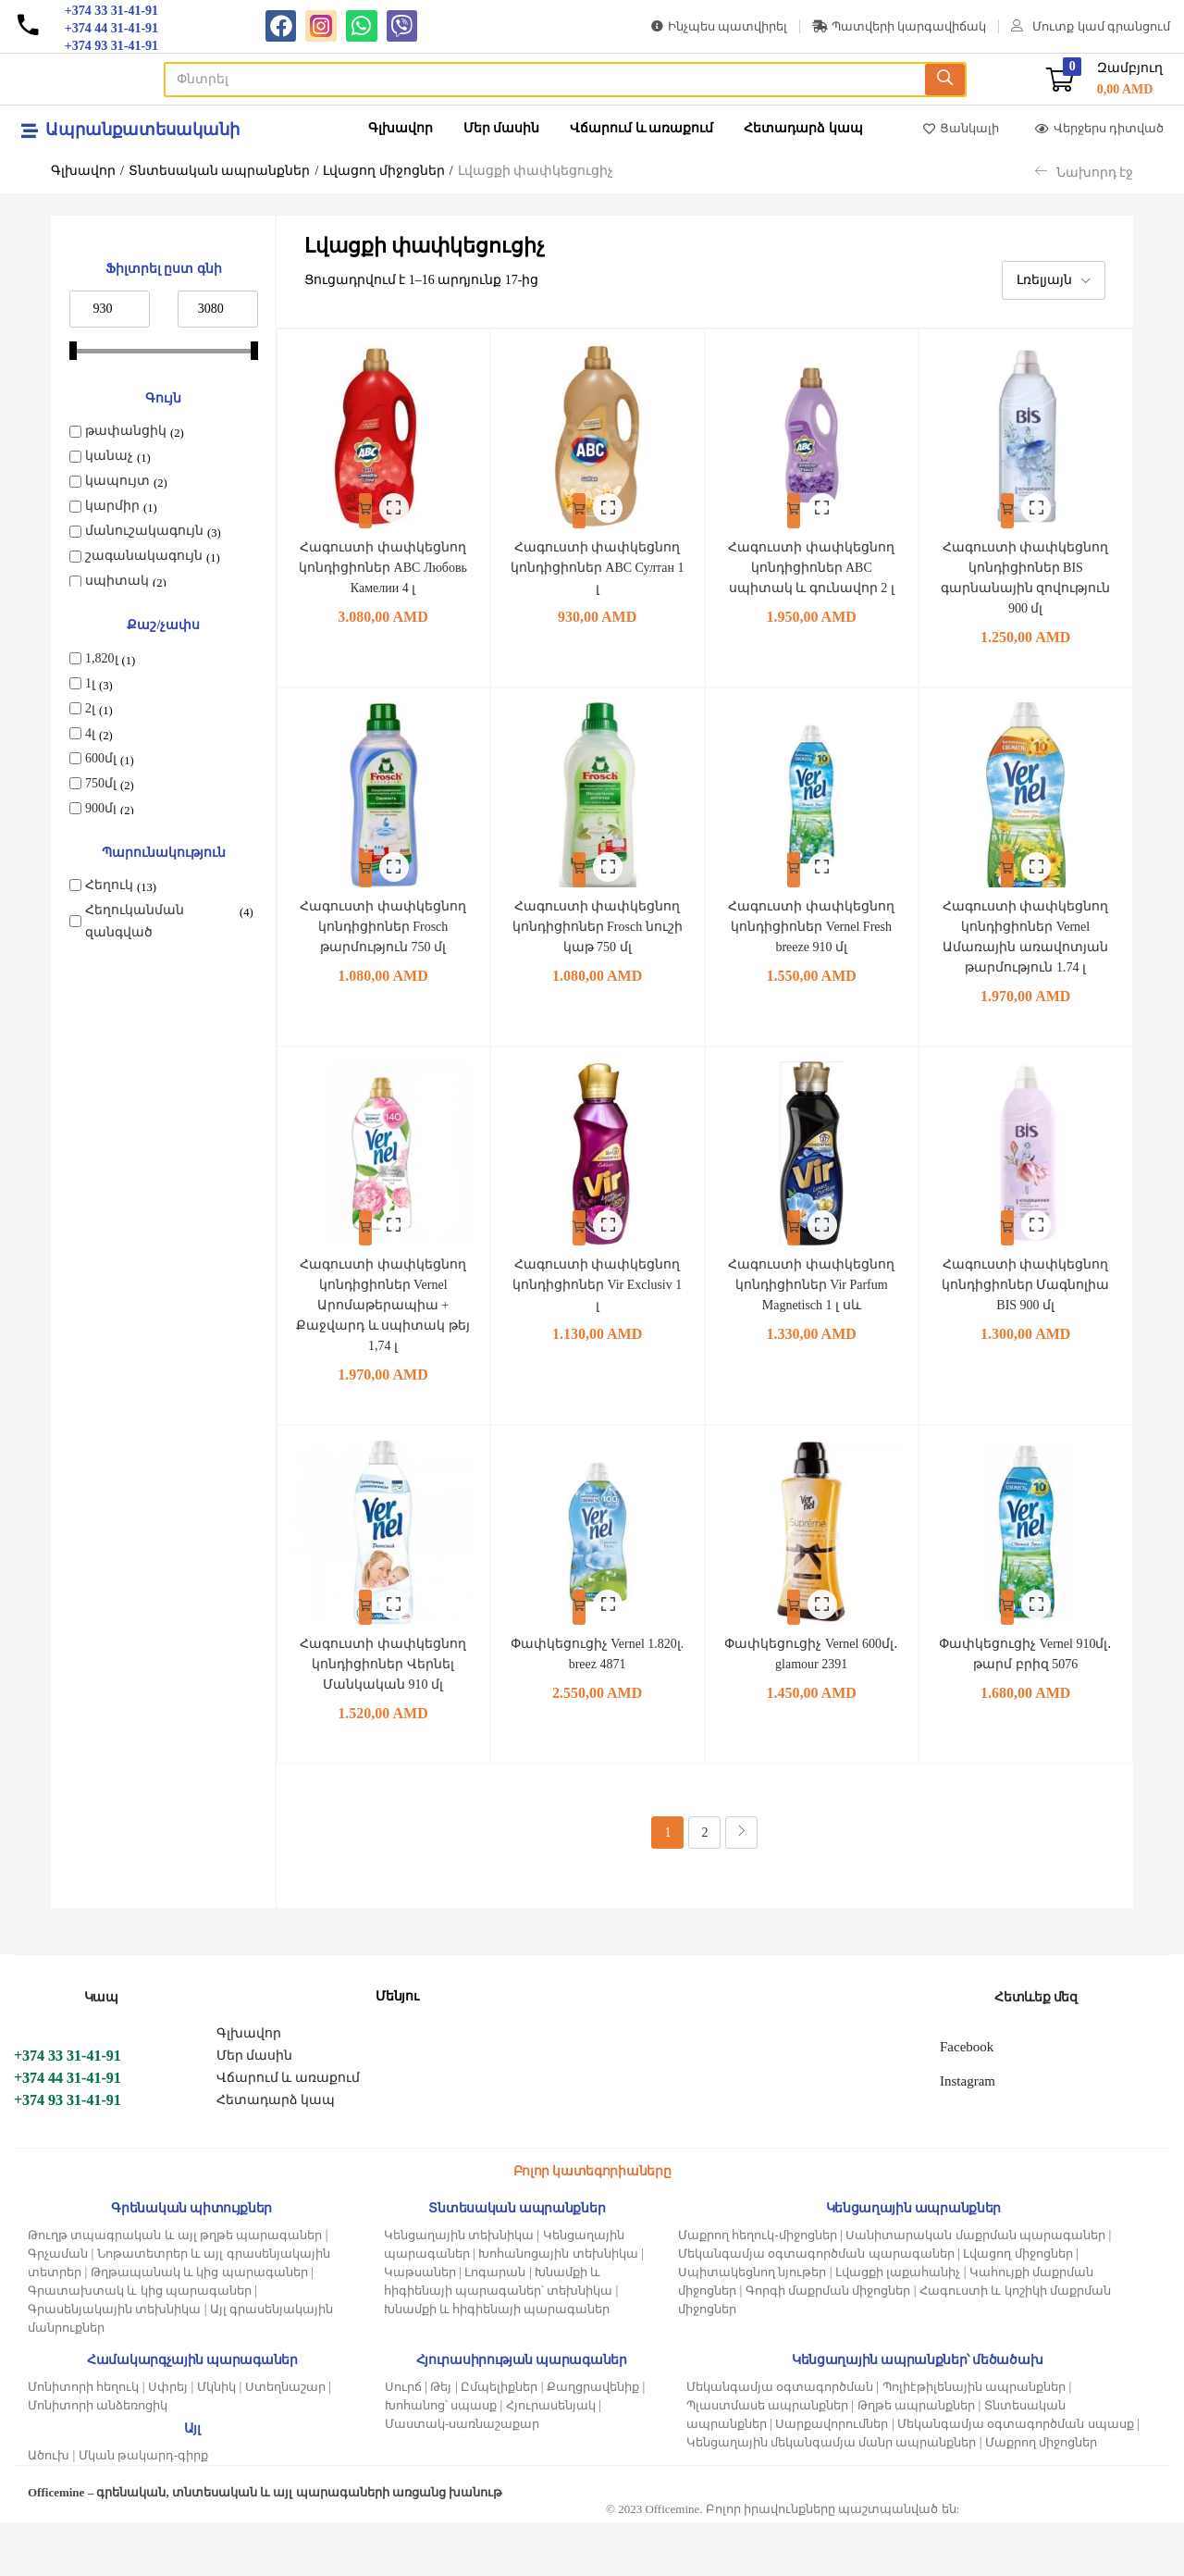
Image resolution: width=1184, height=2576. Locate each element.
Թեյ (440, 2440)
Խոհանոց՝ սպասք (441, 2459)
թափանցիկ (125, 431)
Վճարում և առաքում (641, 128)
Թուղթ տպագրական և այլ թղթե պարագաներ (175, 2289)
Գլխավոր (400, 128)
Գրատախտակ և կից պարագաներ (140, 2344)
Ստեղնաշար (285, 2440)
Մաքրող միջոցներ (1041, 2496)
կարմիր (112, 506)
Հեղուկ (109, 885)
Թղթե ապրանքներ (916, 2459)
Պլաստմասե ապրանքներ (767, 2459)
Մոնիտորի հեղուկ (83, 2440)
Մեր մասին (501, 128)
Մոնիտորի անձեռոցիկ (97, 2459)
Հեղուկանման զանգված (134, 921)
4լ (90, 733)
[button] (1104, 79)
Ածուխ (48, 2509)
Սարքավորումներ (831, 2477)
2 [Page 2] (704, 1886)
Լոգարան (494, 2326)
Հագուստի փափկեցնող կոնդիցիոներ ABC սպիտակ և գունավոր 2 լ (811, 576)
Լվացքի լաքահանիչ (897, 2326)
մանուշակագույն (144, 531)
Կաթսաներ (420, 2326)
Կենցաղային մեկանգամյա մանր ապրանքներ (831, 2496)
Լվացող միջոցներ (384, 171)
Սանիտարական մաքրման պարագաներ (975, 2289)
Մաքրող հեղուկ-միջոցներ (757, 2289)
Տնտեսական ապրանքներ (220, 171)
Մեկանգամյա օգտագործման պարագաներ (816, 2307)
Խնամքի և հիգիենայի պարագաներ (497, 2363)
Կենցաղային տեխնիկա (459, 2289)
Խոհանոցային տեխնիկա (557, 2307)
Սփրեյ (168, 2440)
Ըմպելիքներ (499, 2440)
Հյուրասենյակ (551, 2459)
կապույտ (117, 481)
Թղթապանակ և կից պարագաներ (199, 2326)
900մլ (101, 808)
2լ (90, 708)
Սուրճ (403, 2440)
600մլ (101, 758)
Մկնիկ (216, 2440)
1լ (90, 683)
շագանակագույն (144, 556)
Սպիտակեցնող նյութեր (752, 2326)
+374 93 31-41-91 (67, 2153)
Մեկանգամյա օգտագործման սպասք (1015, 2477)
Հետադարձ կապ (803, 128)
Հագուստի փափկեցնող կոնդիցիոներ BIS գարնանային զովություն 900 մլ (1025, 576)
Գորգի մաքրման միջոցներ (828, 2344)
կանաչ (109, 456)
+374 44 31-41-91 (67, 2131)
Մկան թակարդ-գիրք (144, 2509)
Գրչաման (58, 2307)
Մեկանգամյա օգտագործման (779, 2440)
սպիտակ (117, 581)
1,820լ (101, 658)
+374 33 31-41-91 (67, 2109)
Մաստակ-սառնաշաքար (462, 2477)
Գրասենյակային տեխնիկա (114, 2363)
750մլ (101, 783)
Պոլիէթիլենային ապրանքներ (974, 2440)
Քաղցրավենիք (593, 2440)
